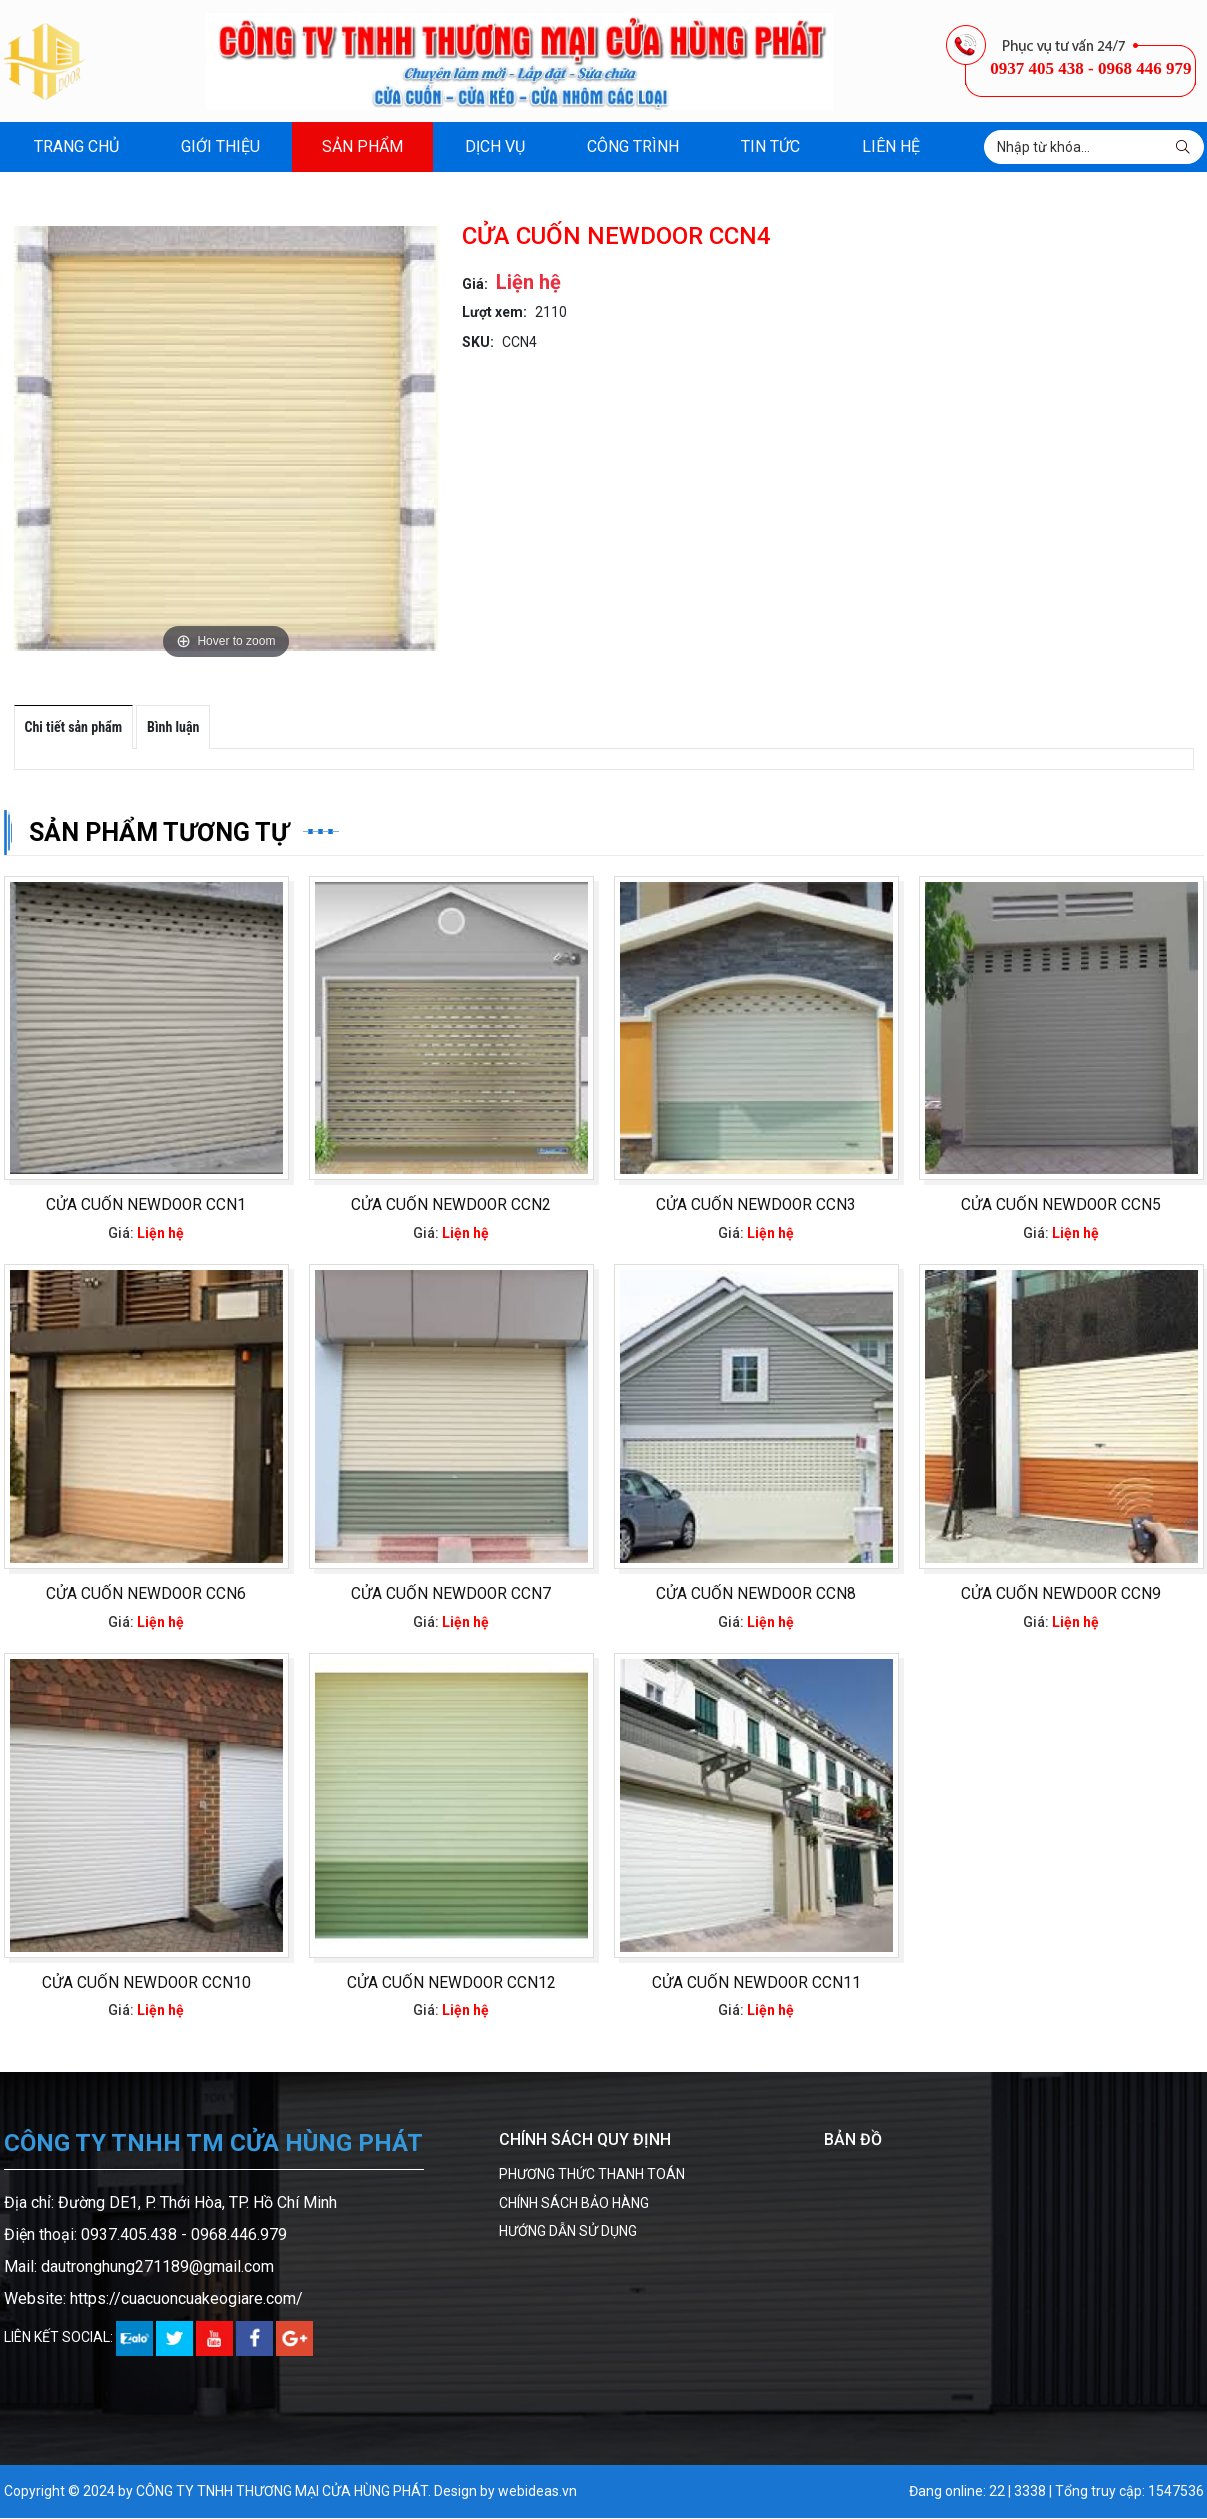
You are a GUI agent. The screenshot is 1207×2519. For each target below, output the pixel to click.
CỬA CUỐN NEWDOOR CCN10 (146, 1984)
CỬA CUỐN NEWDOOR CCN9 (1061, 1594)
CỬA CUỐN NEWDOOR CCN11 (756, 1984)
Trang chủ (76, 146)
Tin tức (770, 146)
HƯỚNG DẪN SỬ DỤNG (568, 2232)
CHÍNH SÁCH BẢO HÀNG (574, 2204)
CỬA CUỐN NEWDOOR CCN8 (756, 1594)
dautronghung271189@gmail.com (157, 2267)
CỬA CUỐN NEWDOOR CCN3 (756, 1205)
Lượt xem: (494, 312)
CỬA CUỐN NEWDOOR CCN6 (146, 1594)
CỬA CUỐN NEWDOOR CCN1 (146, 1205)
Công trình (633, 146)
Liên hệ (891, 146)
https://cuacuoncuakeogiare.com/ (186, 2299)
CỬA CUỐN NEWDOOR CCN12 (451, 1984)
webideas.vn (537, 2493)
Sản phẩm (362, 146)
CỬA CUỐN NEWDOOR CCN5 (1061, 1205)
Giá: (475, 284)
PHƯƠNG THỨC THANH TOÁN (592, 2176)
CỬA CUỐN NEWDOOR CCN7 (451, 1594)
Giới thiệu (220, 146)
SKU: (478, 342)
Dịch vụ (495, 146)
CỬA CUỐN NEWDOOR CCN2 (451, 1205)
